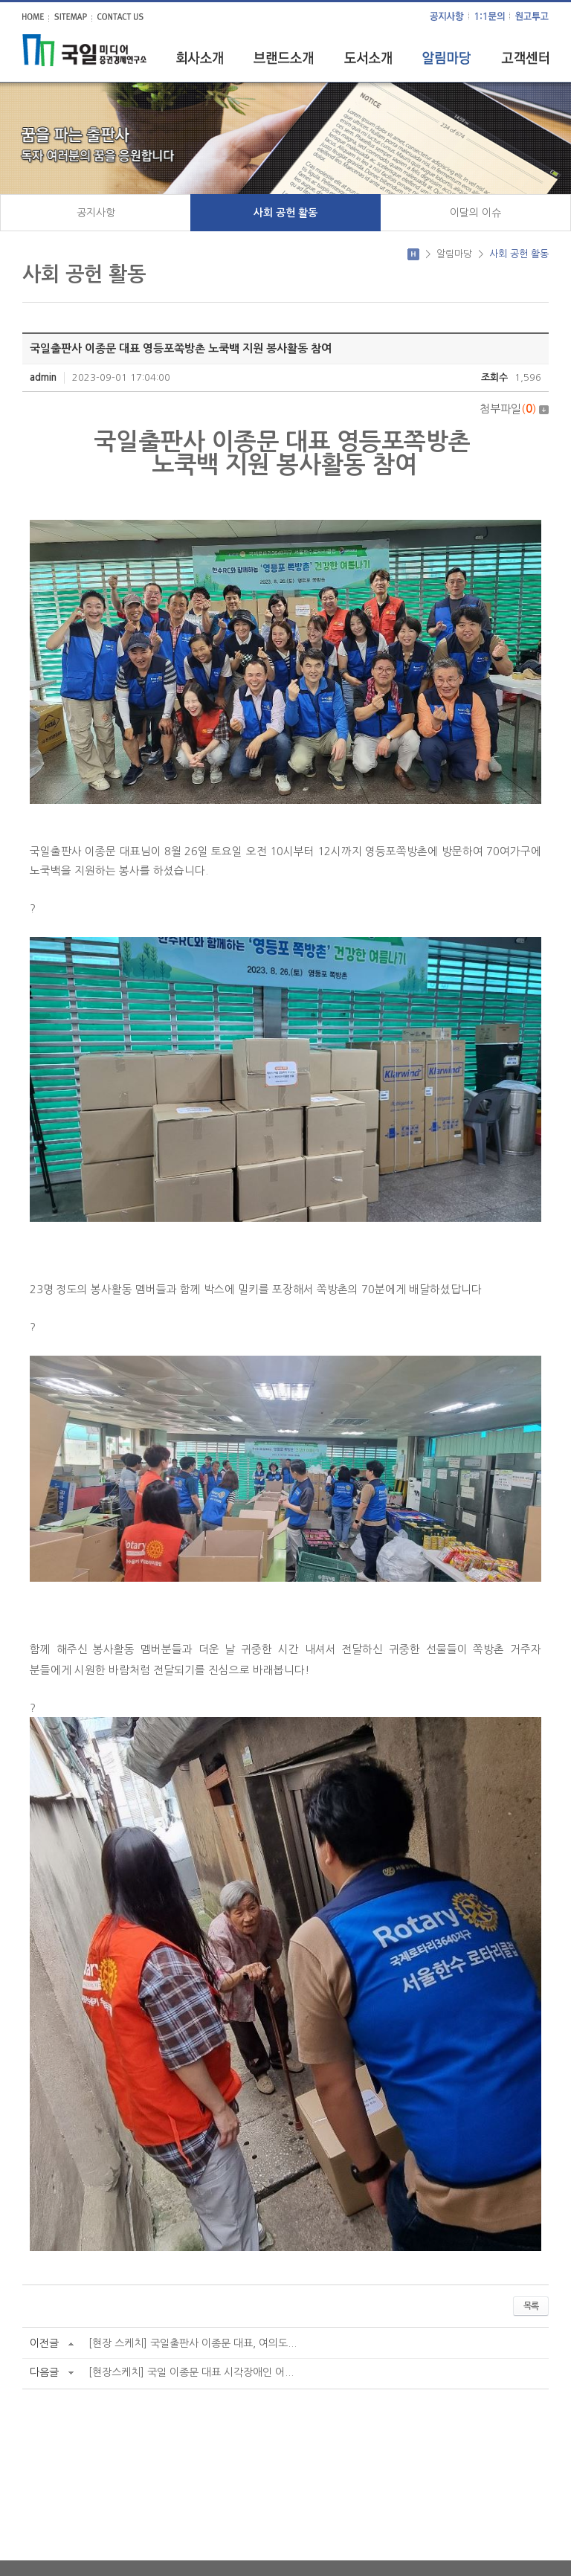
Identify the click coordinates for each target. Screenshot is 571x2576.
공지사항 (96, 212)
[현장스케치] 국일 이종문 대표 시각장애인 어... (191, 2372)
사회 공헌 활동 (285, 212)
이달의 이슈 (475, 212)
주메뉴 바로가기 (0, 0)
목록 (530, 2306)
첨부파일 (514, 408)
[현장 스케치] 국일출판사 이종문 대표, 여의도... (192, 2343)
